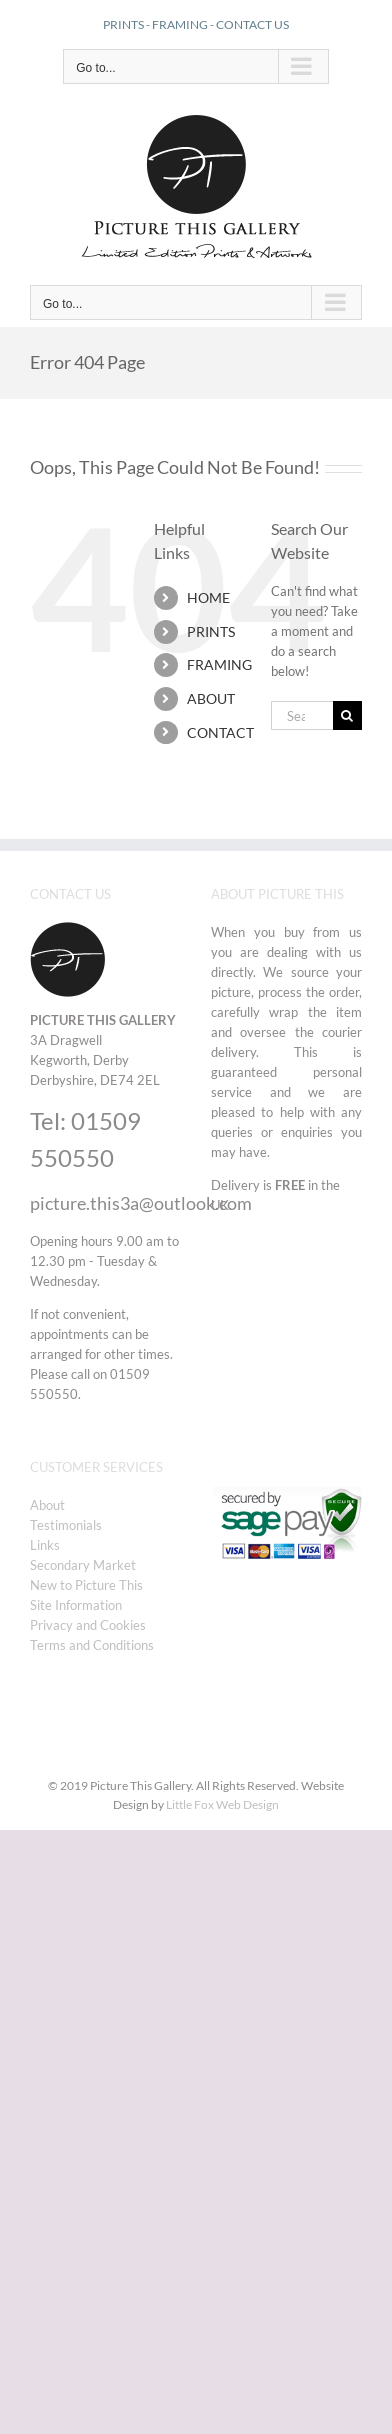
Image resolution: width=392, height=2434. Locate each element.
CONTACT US (252, 24)
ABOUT (211, 698)
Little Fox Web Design (222, 1804)
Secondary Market (83, 1565)
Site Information (76, 1605)
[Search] (347, 715)
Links (45, 1545)
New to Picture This (86, 1585)
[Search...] (302, 715)
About (47, 1505)
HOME (208, 597)
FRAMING (180, 24)
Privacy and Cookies (88, 1625)
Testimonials (66, 1525)
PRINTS (123, 24)
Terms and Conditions (92, 1645)
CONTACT (220, 732)
